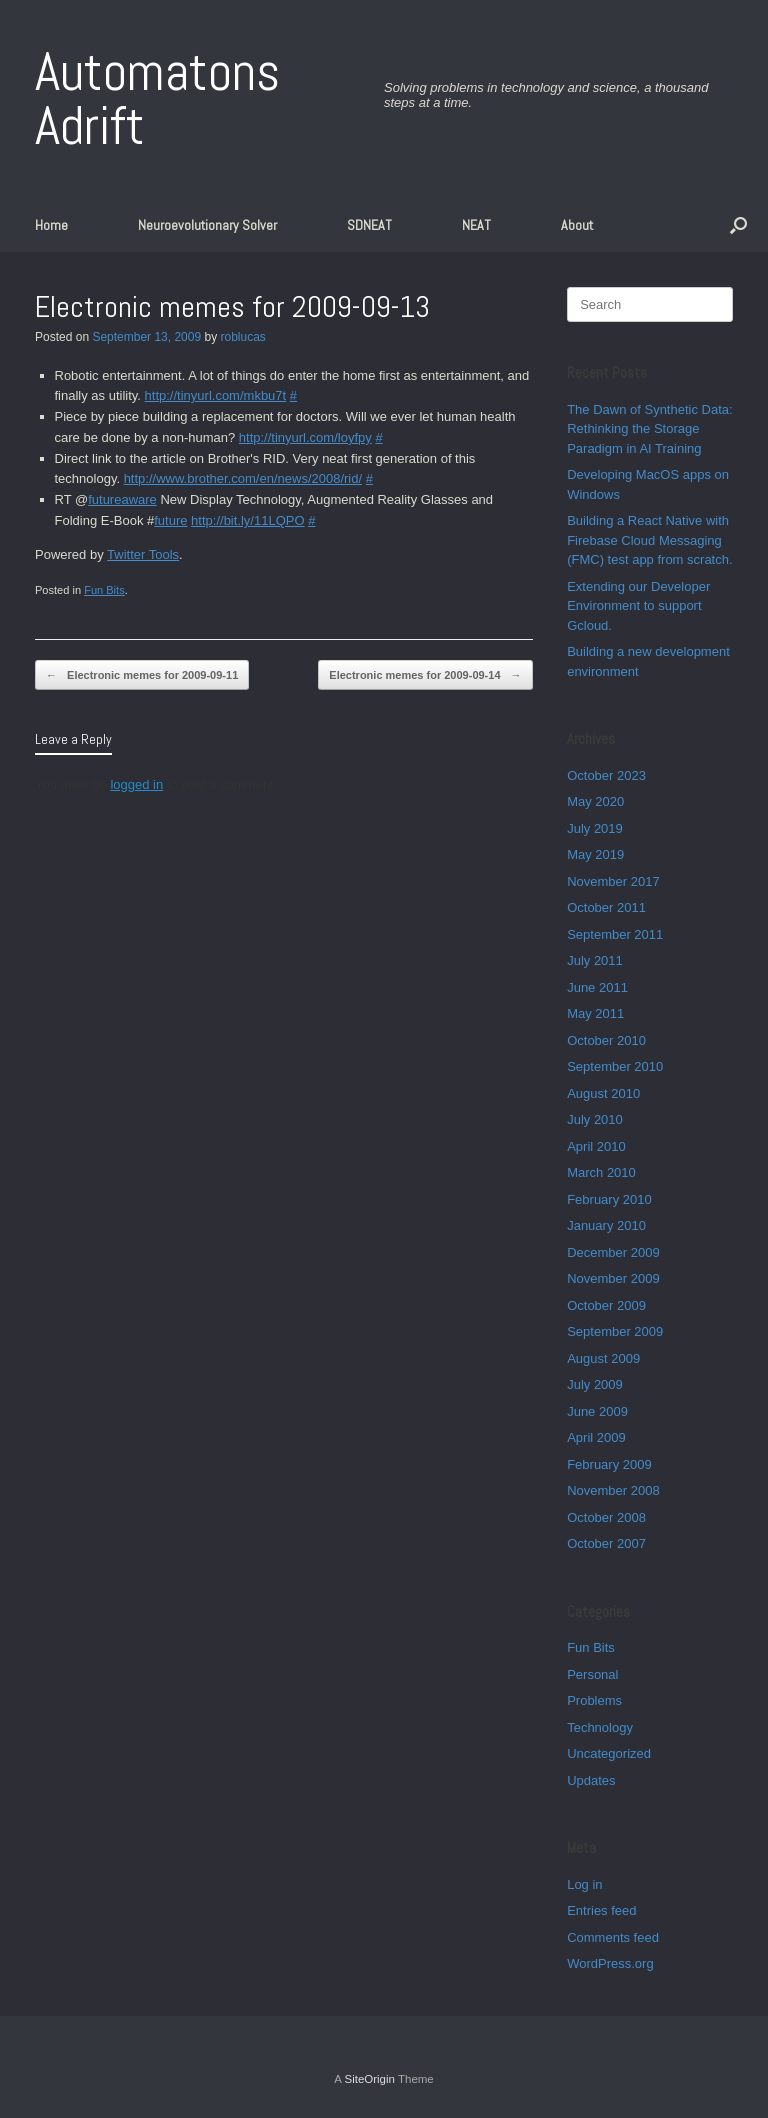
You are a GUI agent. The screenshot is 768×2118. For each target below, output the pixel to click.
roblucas (243, 337)
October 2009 (606, 1305)
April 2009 (596, 1437)
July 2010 (595, 1119)
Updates (591, 1780)
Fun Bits (104, 590)
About (577, 225)
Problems (594, 1700)
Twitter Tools (143, 554)
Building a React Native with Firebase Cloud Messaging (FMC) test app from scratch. (649, 540)
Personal (592, 1674)
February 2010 (609, 1199)
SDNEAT (369, 225)
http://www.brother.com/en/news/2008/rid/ (243, 478)
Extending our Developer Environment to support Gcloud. (638, 606)
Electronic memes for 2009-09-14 (425, 675)
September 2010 (615, 1066)
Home (51, 225)
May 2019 (595, 854)
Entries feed (601, 1910)
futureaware (122, 499)
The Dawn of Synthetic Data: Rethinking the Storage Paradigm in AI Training (649, 429)
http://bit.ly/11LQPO (247, 520)
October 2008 (606, 1517)
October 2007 (606, 1543)
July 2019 (595, 828)
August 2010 (603, 1093)
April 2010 (596, 1146)
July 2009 (595, 1384)
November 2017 (613, 881)
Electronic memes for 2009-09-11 (142, 675)
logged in (136, 784)
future (170, 520)
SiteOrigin (369, 2079)
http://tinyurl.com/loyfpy (305, 437)
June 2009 (597, 1411)
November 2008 (613, 1490)
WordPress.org (610, 1963)
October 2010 (606, 1040)
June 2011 (597, 987)
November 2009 (613, 1278)
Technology (600, 1727)
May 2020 (595, 801)
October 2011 (606, 907)
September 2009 (615, 1331)
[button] (738, 225)
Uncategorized (609, 1753)
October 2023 (606, 775)
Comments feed (613, 1937)
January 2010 (606, 1225)
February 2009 (609, 1464)
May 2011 (595, 1013)
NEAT (476, 225)
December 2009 (613, 1252)
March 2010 (601, 1172)
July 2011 (595, 960)
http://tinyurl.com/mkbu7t (216, 395)
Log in (584, 1884)
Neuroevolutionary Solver (207, 225)
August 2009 (603, 1358)
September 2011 (615, 934)
